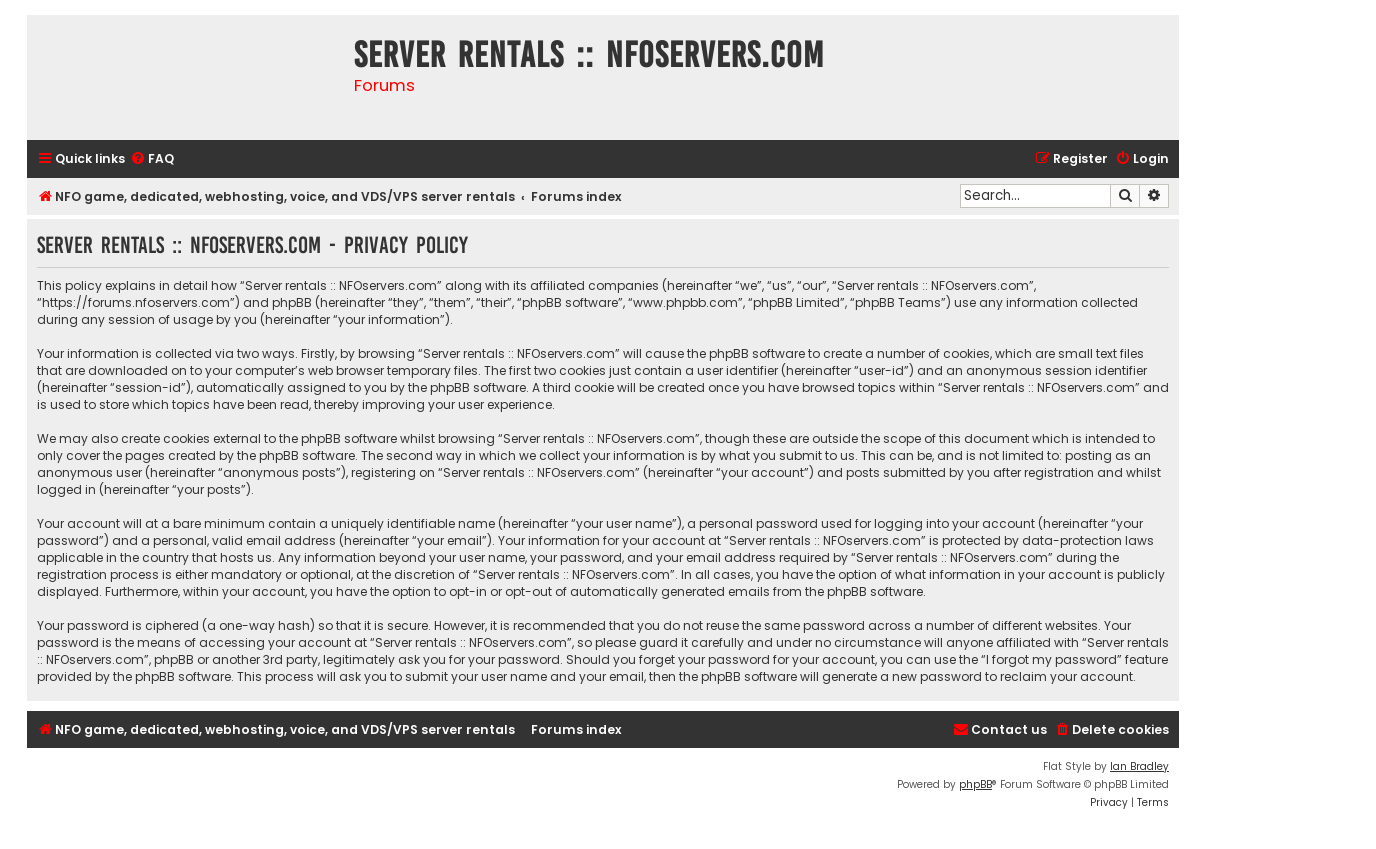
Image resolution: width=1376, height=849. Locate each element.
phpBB (975, 784)
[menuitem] (152, 159)
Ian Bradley (1139, 766)
